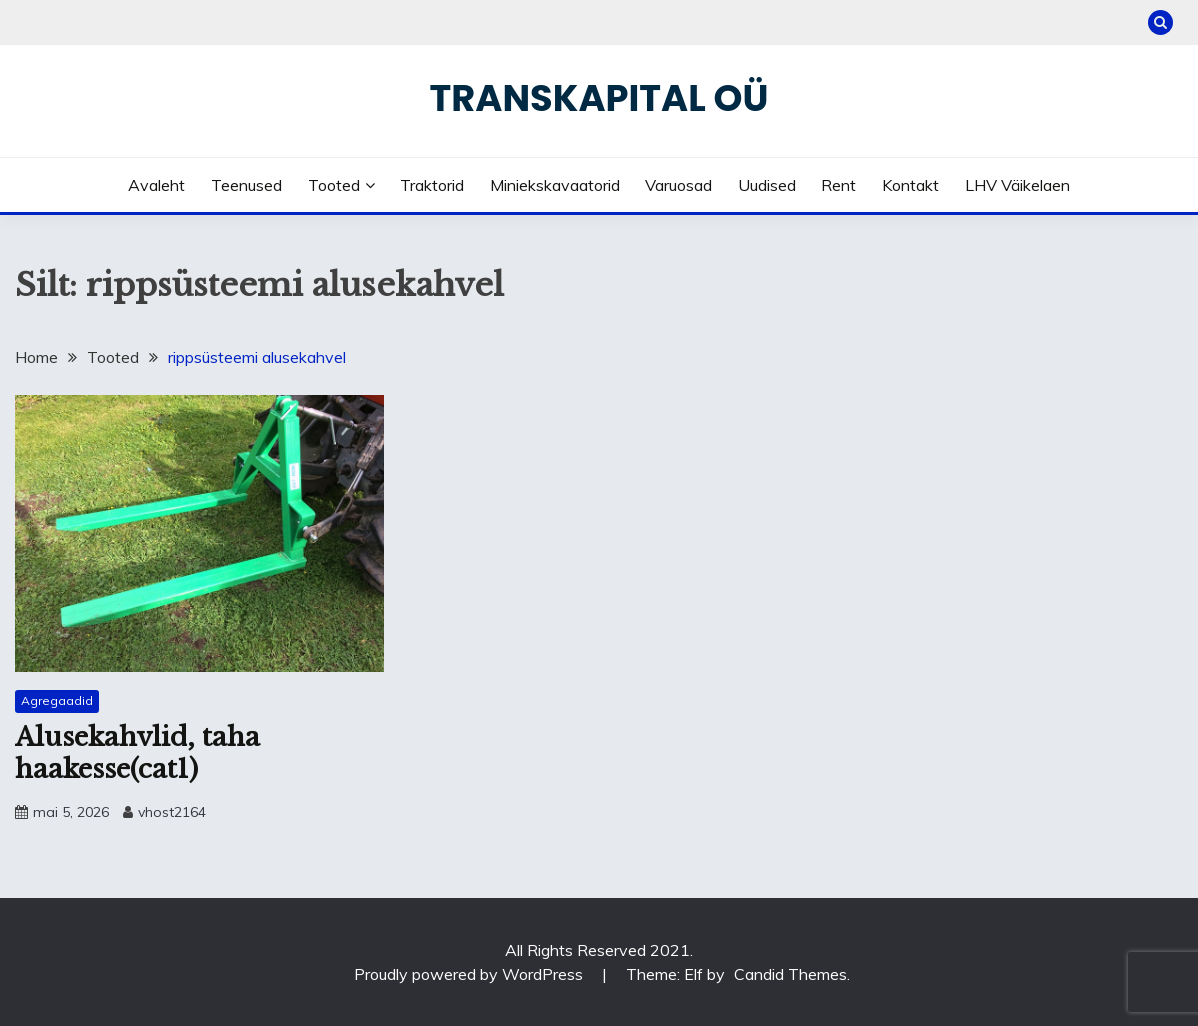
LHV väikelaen (1017, 185)
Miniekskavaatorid (555, 185)
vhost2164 (172, 812)
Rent (838, 185)
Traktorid (432, 185)
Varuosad (678, 185)
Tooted (334, 185)
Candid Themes (790, 974)
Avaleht (156, 185)
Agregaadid (57, 700)
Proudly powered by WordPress (470, 974)
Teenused (246, 185)
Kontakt (910, 185)
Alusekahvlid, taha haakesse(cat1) (137, 753)
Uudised (767, 185)
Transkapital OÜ (599, 98)
